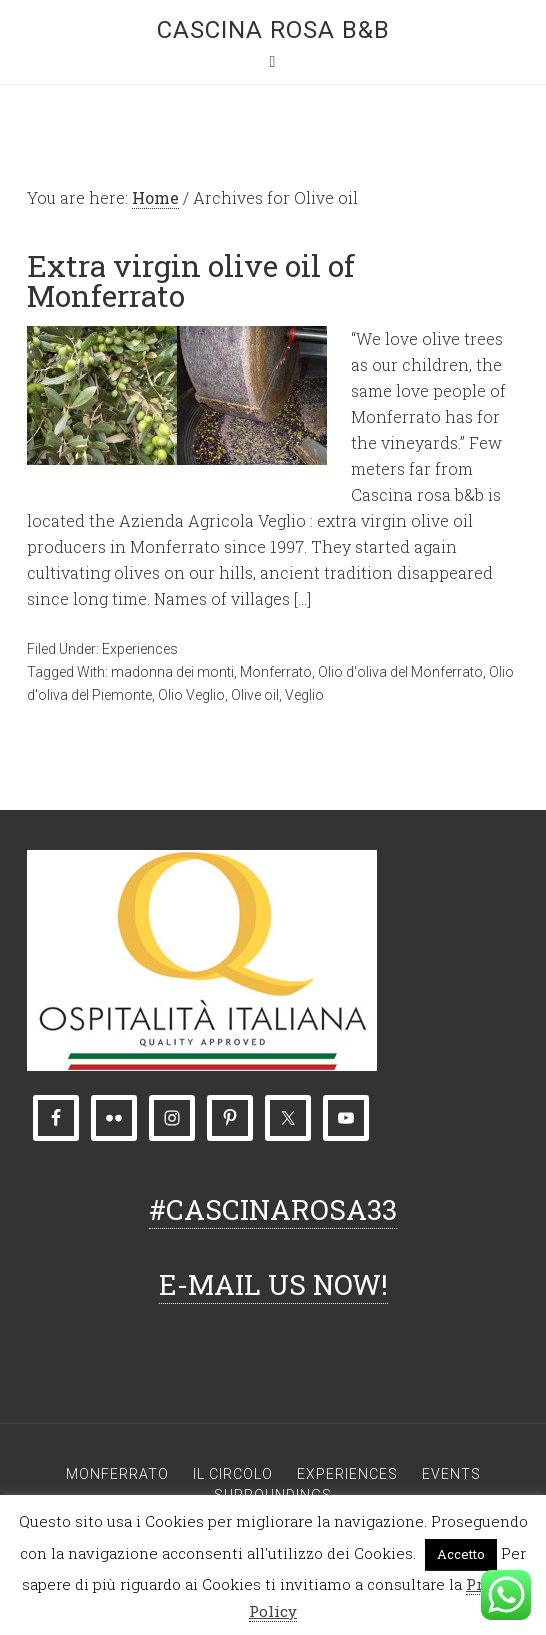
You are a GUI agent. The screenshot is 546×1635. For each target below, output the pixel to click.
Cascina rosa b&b (273, 30)
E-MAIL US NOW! (273, 1284)
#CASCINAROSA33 (273, 1209)
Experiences (140, 649)
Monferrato (276, 672)
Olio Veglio (191, 695)
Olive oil (255, 695)
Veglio (304, 695)
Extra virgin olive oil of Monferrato (191, 280)
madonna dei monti (172, 672)
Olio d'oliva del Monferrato (400, 672)
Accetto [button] (461, 1554)
